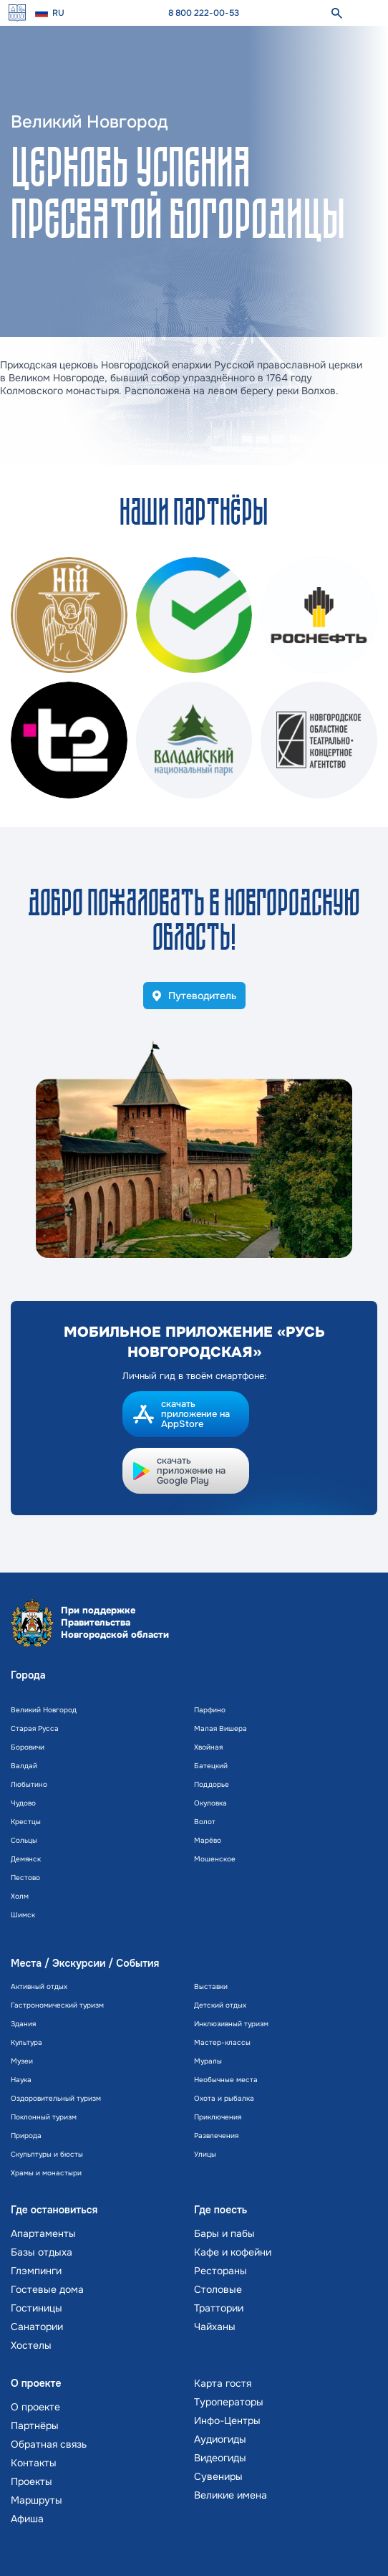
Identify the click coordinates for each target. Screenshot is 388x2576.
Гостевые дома (47, 2289)
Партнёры (35, 2425)
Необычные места (226, 2079)
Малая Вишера (220, 1728)
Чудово (23, 1803)
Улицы (205, 2154)
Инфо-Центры (227, 2420)
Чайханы (215, 2326)
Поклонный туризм (44, 2117)
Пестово (25, 1877)
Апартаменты (43, 2233)
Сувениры (218, 2476)
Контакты (34, 2462)
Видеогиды (220, 2457)
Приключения (217, 2117)
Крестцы (26, 1821)
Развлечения (216, 2135)
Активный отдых (39, 1986)
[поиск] (336, 13)
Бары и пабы (224, 2233)
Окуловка (210, 1803)
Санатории (37, 2326)
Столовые (218, 2289)
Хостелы (31, 2345)
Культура (26, 2042)
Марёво (207, 1840)
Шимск (23, 1914)
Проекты (31, 2481)
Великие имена (230, 2495)
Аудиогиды (220, 2439)
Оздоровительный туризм (56, 2098)
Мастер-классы (222, 2042)
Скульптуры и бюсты (47, 2154)
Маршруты (36, 2500)
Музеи (22, 2061)
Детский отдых (220, 2005)
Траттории (218, 2307)
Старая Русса (35, 1728)
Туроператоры (228, 2401)
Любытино (29, 1784)
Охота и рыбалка (224, 2098)
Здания (23, 2023)
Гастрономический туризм (57, 2005)
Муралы (208, 2061)
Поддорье (211, 1784)
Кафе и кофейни (232, 2252)
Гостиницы (36, 2307)
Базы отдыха (41, 2252)
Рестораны (220, 2270)
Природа (26, 2135)
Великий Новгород (44, 1709)
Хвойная (208, 1747)
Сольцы (24, 1840)
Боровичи (27, 1747)
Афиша (27, 2518)
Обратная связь (49, 2444)
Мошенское (215, 1859)
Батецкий (211, 1765)
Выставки (211, 1986)
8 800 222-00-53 (203, 13)
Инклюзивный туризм (231, 2023)
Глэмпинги (36, 2270)
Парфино (209, 1709)
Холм (20, 1896)
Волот (204, 1821)
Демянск (26, 1859)
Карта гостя (222, 2383)
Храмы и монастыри (46, 2172)
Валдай (24, 1765)
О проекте (35, 2406)
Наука (21, 2079)
